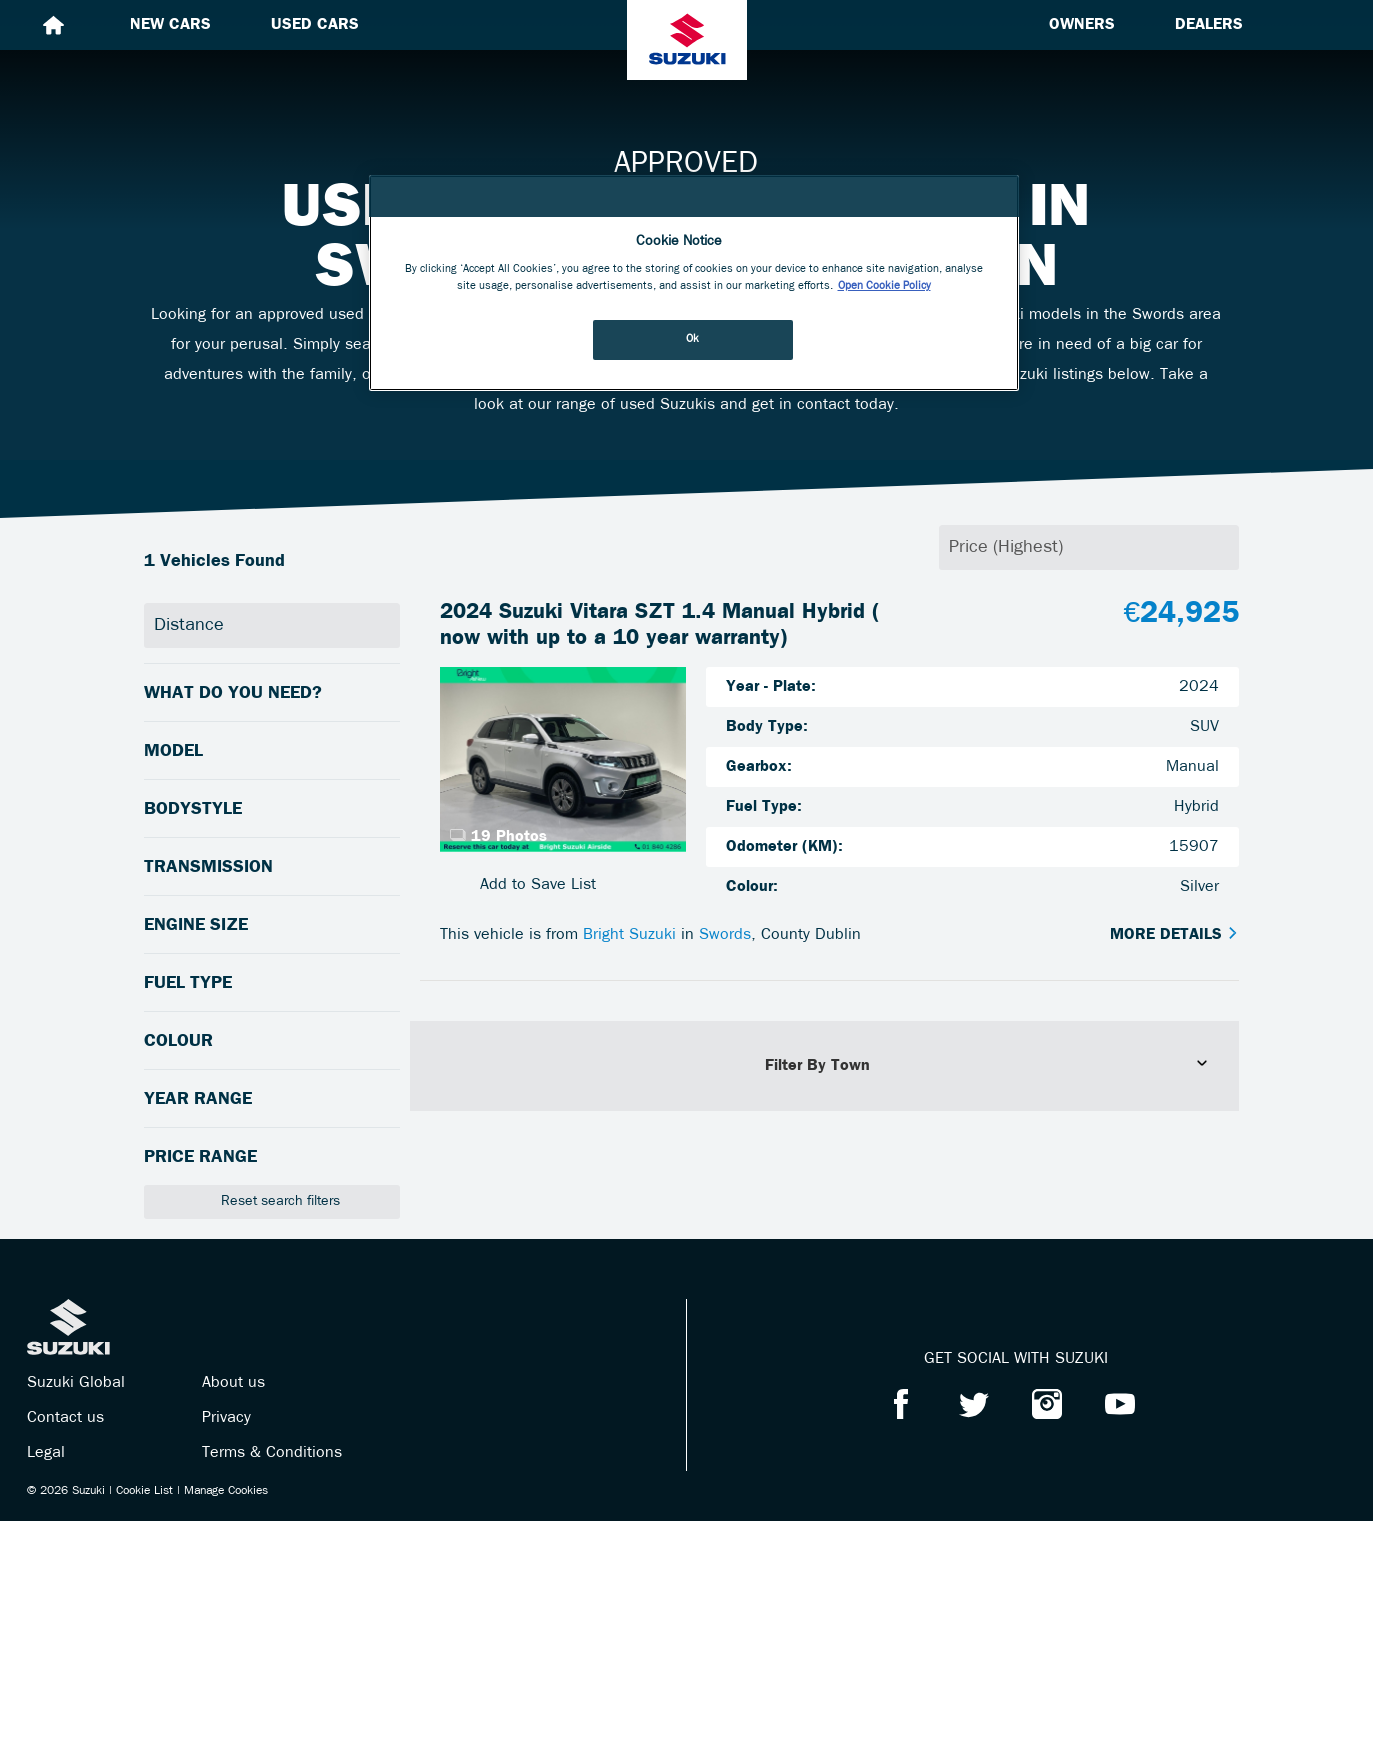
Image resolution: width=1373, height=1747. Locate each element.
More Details (1174, 935)
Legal (46, 1453)
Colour (178, 1041)
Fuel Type (188, 983)
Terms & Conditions (272, 1453)
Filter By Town (987, 1065)
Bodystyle (193, 809)
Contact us (65, 1418)
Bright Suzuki (629, 935)
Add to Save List (518, 884)
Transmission (208, 867)
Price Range (200, 1157)
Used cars (315, 25)
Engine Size (196, 925)
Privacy (226, 1418)
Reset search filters (271, 1201)
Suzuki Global (76, 1383)
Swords (725, 935)
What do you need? (233, 693)
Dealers (1209, 25)
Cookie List (144, 1491)
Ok (693, 339)
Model (173, 751)
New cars (170, 25)
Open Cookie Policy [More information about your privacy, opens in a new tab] (884, 286)
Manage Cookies (226, 1491)
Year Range (198, 1099)
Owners (1082, 25)
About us (233, 1383)
